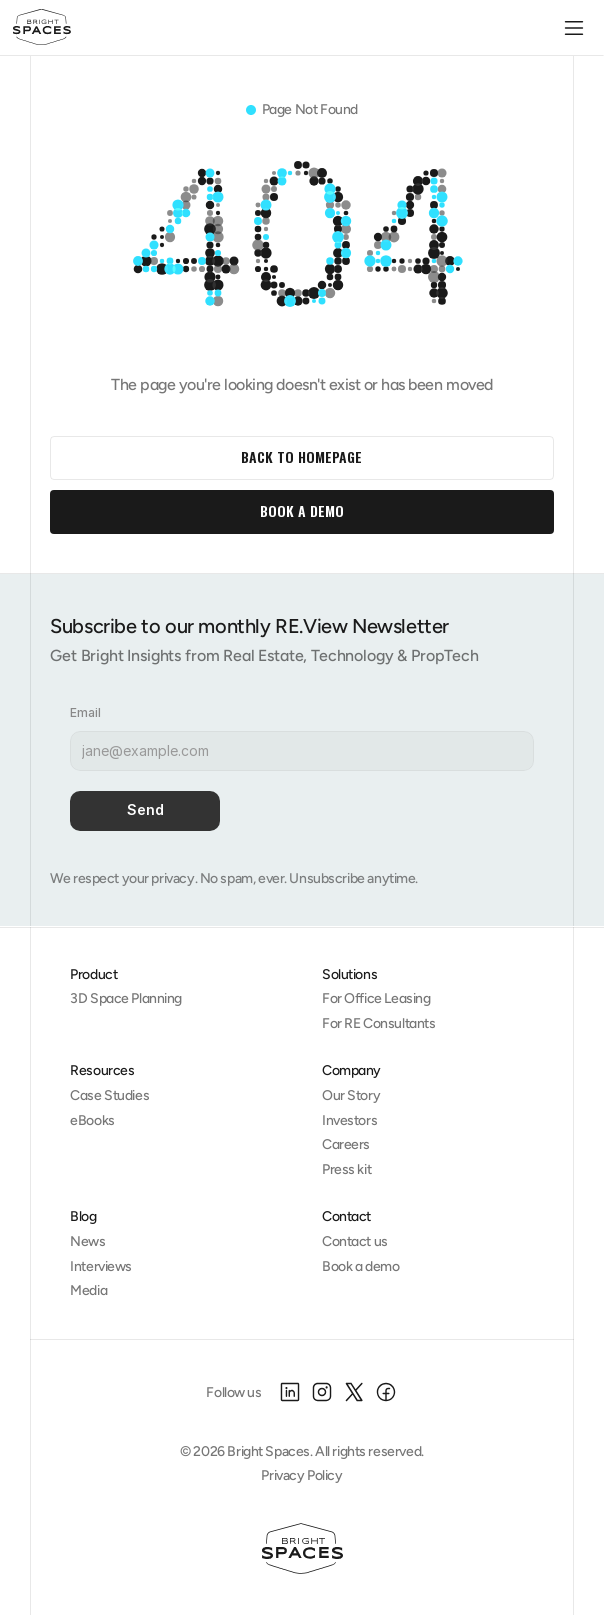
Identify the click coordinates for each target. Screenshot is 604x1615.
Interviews (101, 1266)
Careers (346, 1144)
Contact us (355, 1241)
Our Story (351, 1095)
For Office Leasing (376, 998)
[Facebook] (386, 1392)
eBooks (92, 1120)
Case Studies (109, 1095)
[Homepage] (302, 1549)
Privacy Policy (301, 1475)
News (87, 1241)
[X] (354, 1392)
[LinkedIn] (290, 1392)
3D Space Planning (126, 998)
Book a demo (360, 1266)
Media (88, 1290)
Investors (349, 1120)
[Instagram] (322, 1392)
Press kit (346, 1169)
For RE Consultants (378, 1023)
